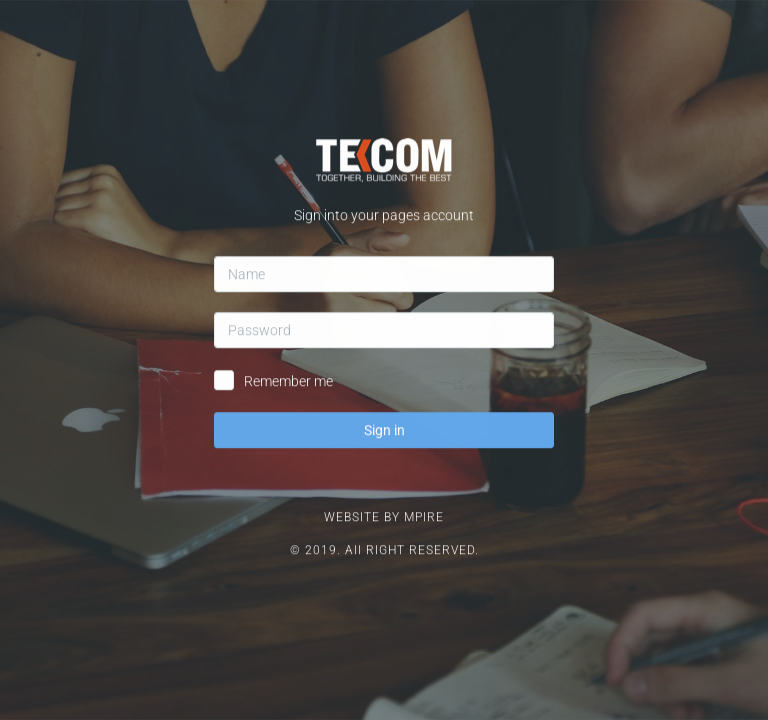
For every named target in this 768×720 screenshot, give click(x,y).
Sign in (384, 382)
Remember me (288, 333)
